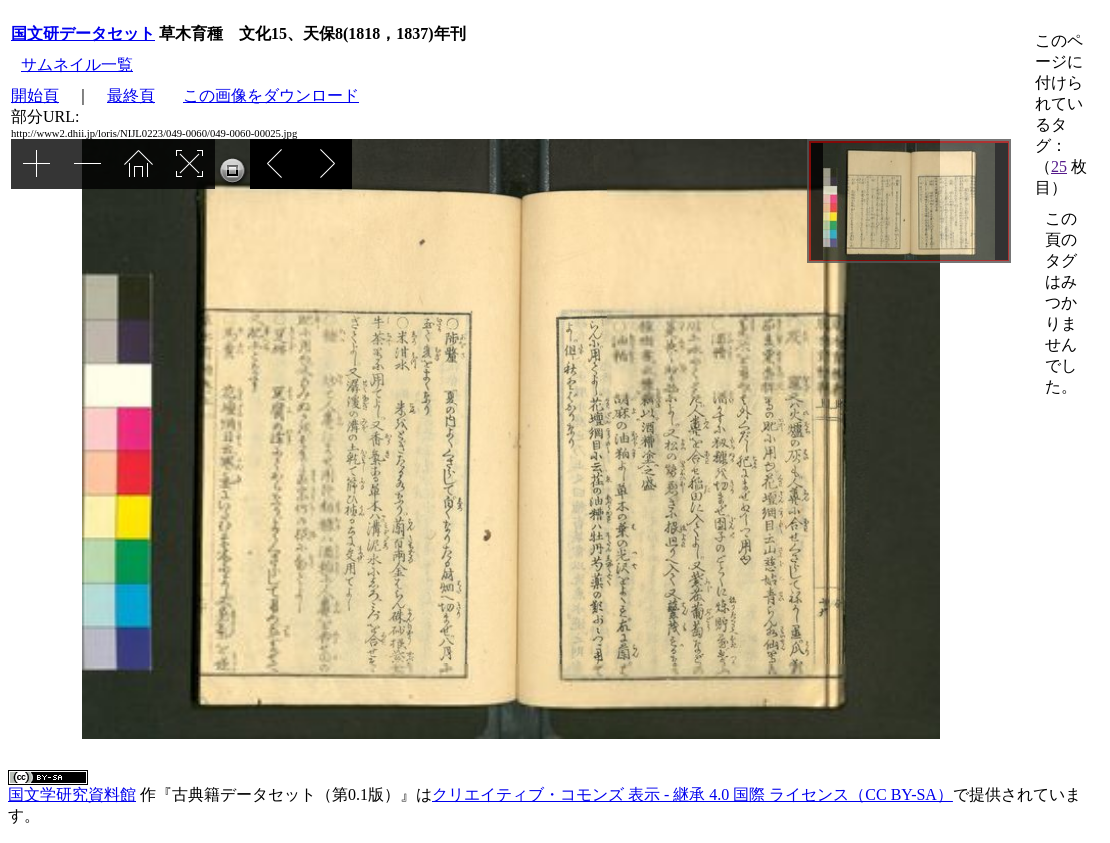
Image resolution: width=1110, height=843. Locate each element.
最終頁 (131, 95)
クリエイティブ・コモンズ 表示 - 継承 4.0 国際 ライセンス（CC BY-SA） (692, 794)
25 (1059, 166)
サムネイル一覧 (77, 64)
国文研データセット (83, 33)
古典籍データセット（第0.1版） (286, 794)
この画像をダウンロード (271, 95)
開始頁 (35, 95)
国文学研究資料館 (72, 794)
